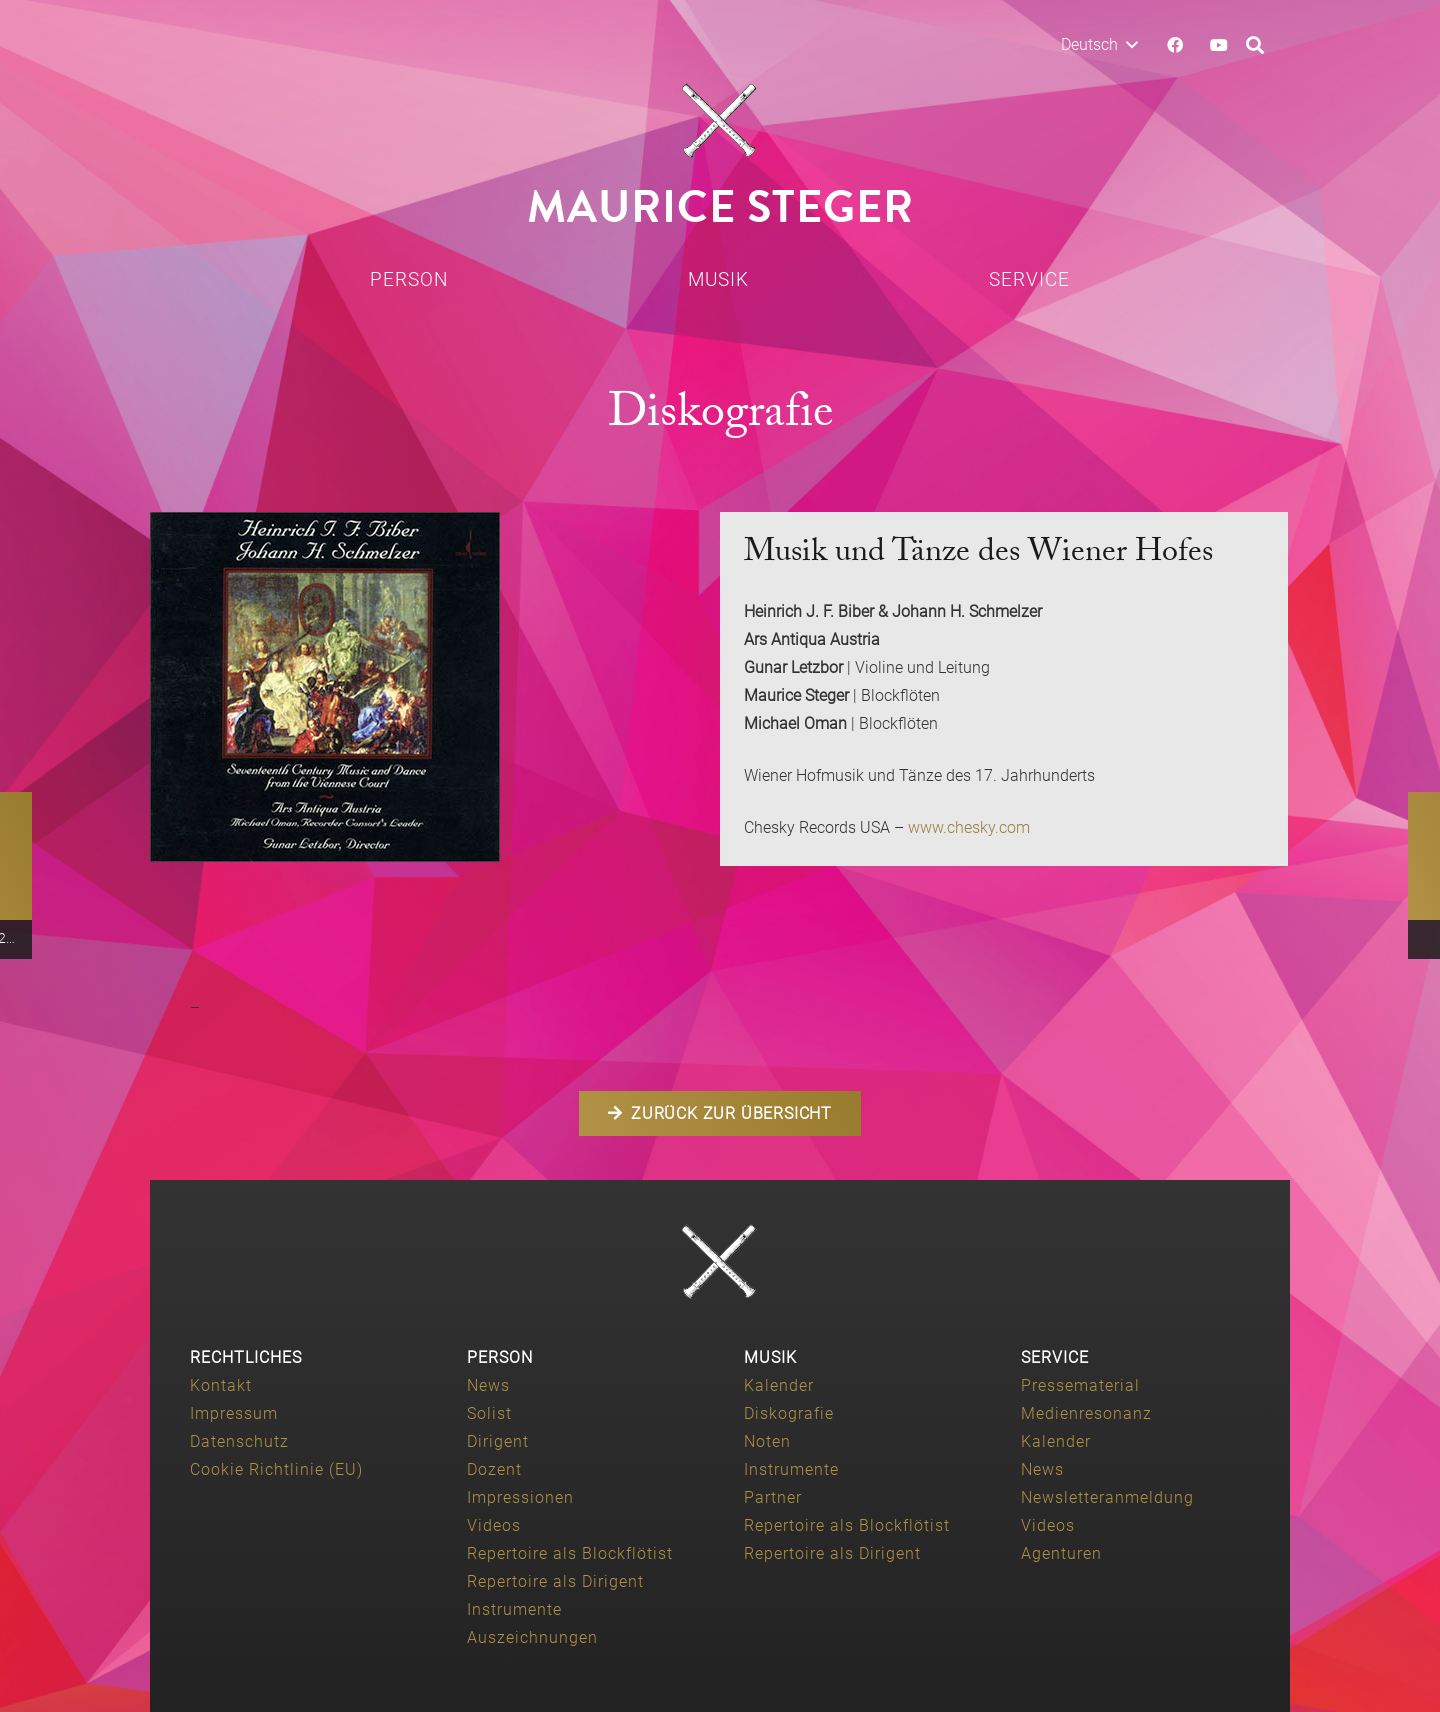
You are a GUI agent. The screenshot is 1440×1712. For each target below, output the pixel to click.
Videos (494, 1525)
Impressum (234, 1413)
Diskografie (789, 1413)
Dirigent (498, 1441)
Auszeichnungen (532, 1637)
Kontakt (221, 1385)
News (488, 1385)
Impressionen (520, 1497)
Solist (489, 1413)
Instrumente (514, 1609)
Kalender (779, 1385)
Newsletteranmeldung (1107, 1497)
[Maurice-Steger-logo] (720, 121)
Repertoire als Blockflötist (570, 1553)
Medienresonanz (1086, 1413)
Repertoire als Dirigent (555, 1581)
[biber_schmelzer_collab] (423, 687)
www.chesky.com (969, 827)
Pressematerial (1080, 1385)
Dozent (494, 1469)
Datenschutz (239, 1441)
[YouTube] (1219, 45)
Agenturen (1061, 1553)
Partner (773, 1497)
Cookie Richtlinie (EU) (276, 1469)
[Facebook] (1175, 45)
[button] (1099, 45)
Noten (767, 1441)
